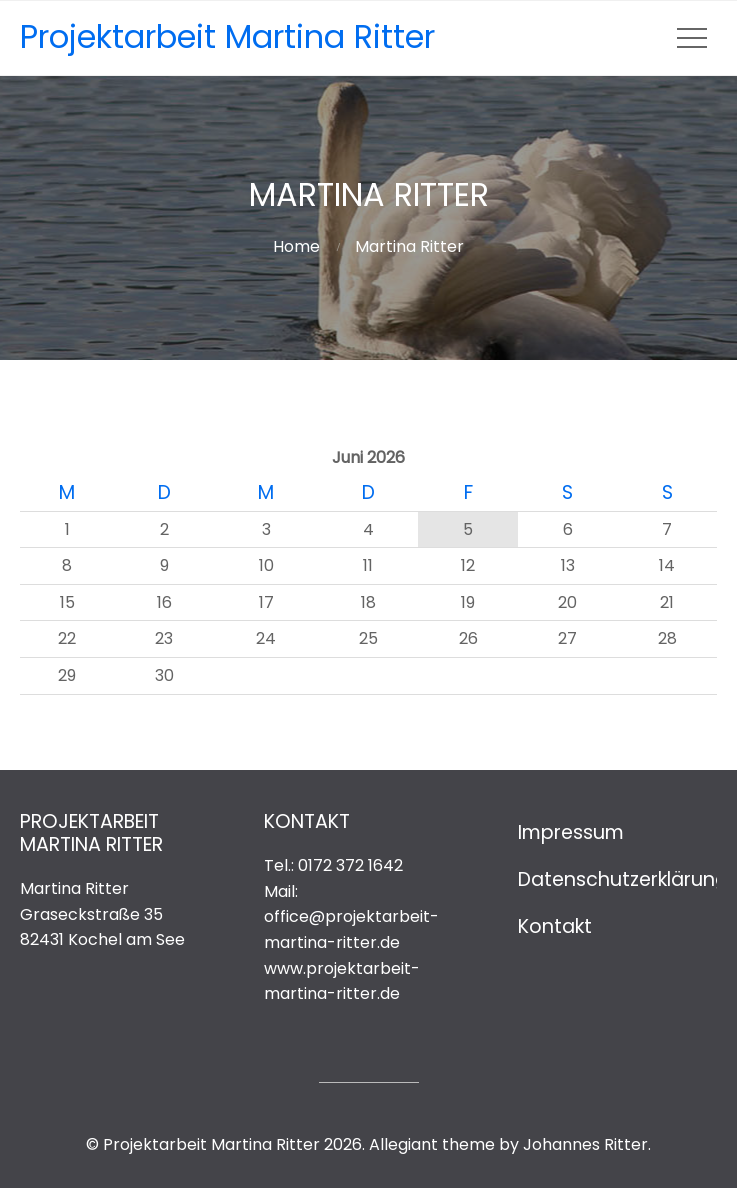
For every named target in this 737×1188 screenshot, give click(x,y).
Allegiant (403, 1144)
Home (296, 246)
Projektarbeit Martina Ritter (227, 36)
